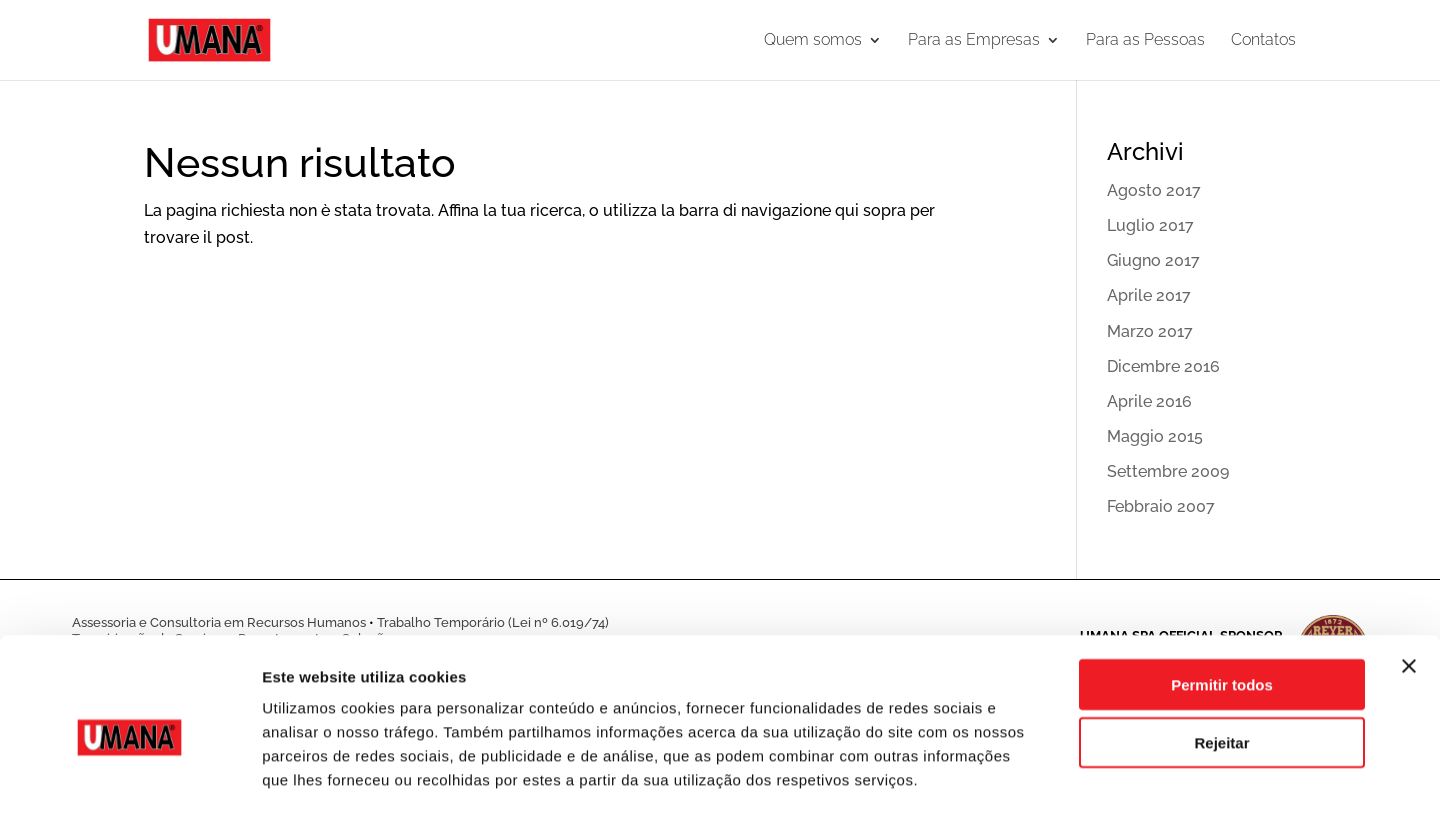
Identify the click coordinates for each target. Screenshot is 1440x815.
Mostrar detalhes (1098, 775)
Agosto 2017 (1154, 190)
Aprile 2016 (1149, 401)
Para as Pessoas (1145, 41)
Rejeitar (1221, 658)
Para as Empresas (974, 41)
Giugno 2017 (1153, 260)
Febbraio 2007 (1161, 506)
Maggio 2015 (1155, 436)
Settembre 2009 (1168, 471)
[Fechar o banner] (1409, 581)
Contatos (1263, 41)
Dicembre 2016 (1163, 366)
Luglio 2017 (1150, 225)
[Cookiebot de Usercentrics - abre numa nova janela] (129, 776)
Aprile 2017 (1149, 295)
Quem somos (813, 41)
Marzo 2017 (1150, 331)
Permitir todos (1222, 599)
